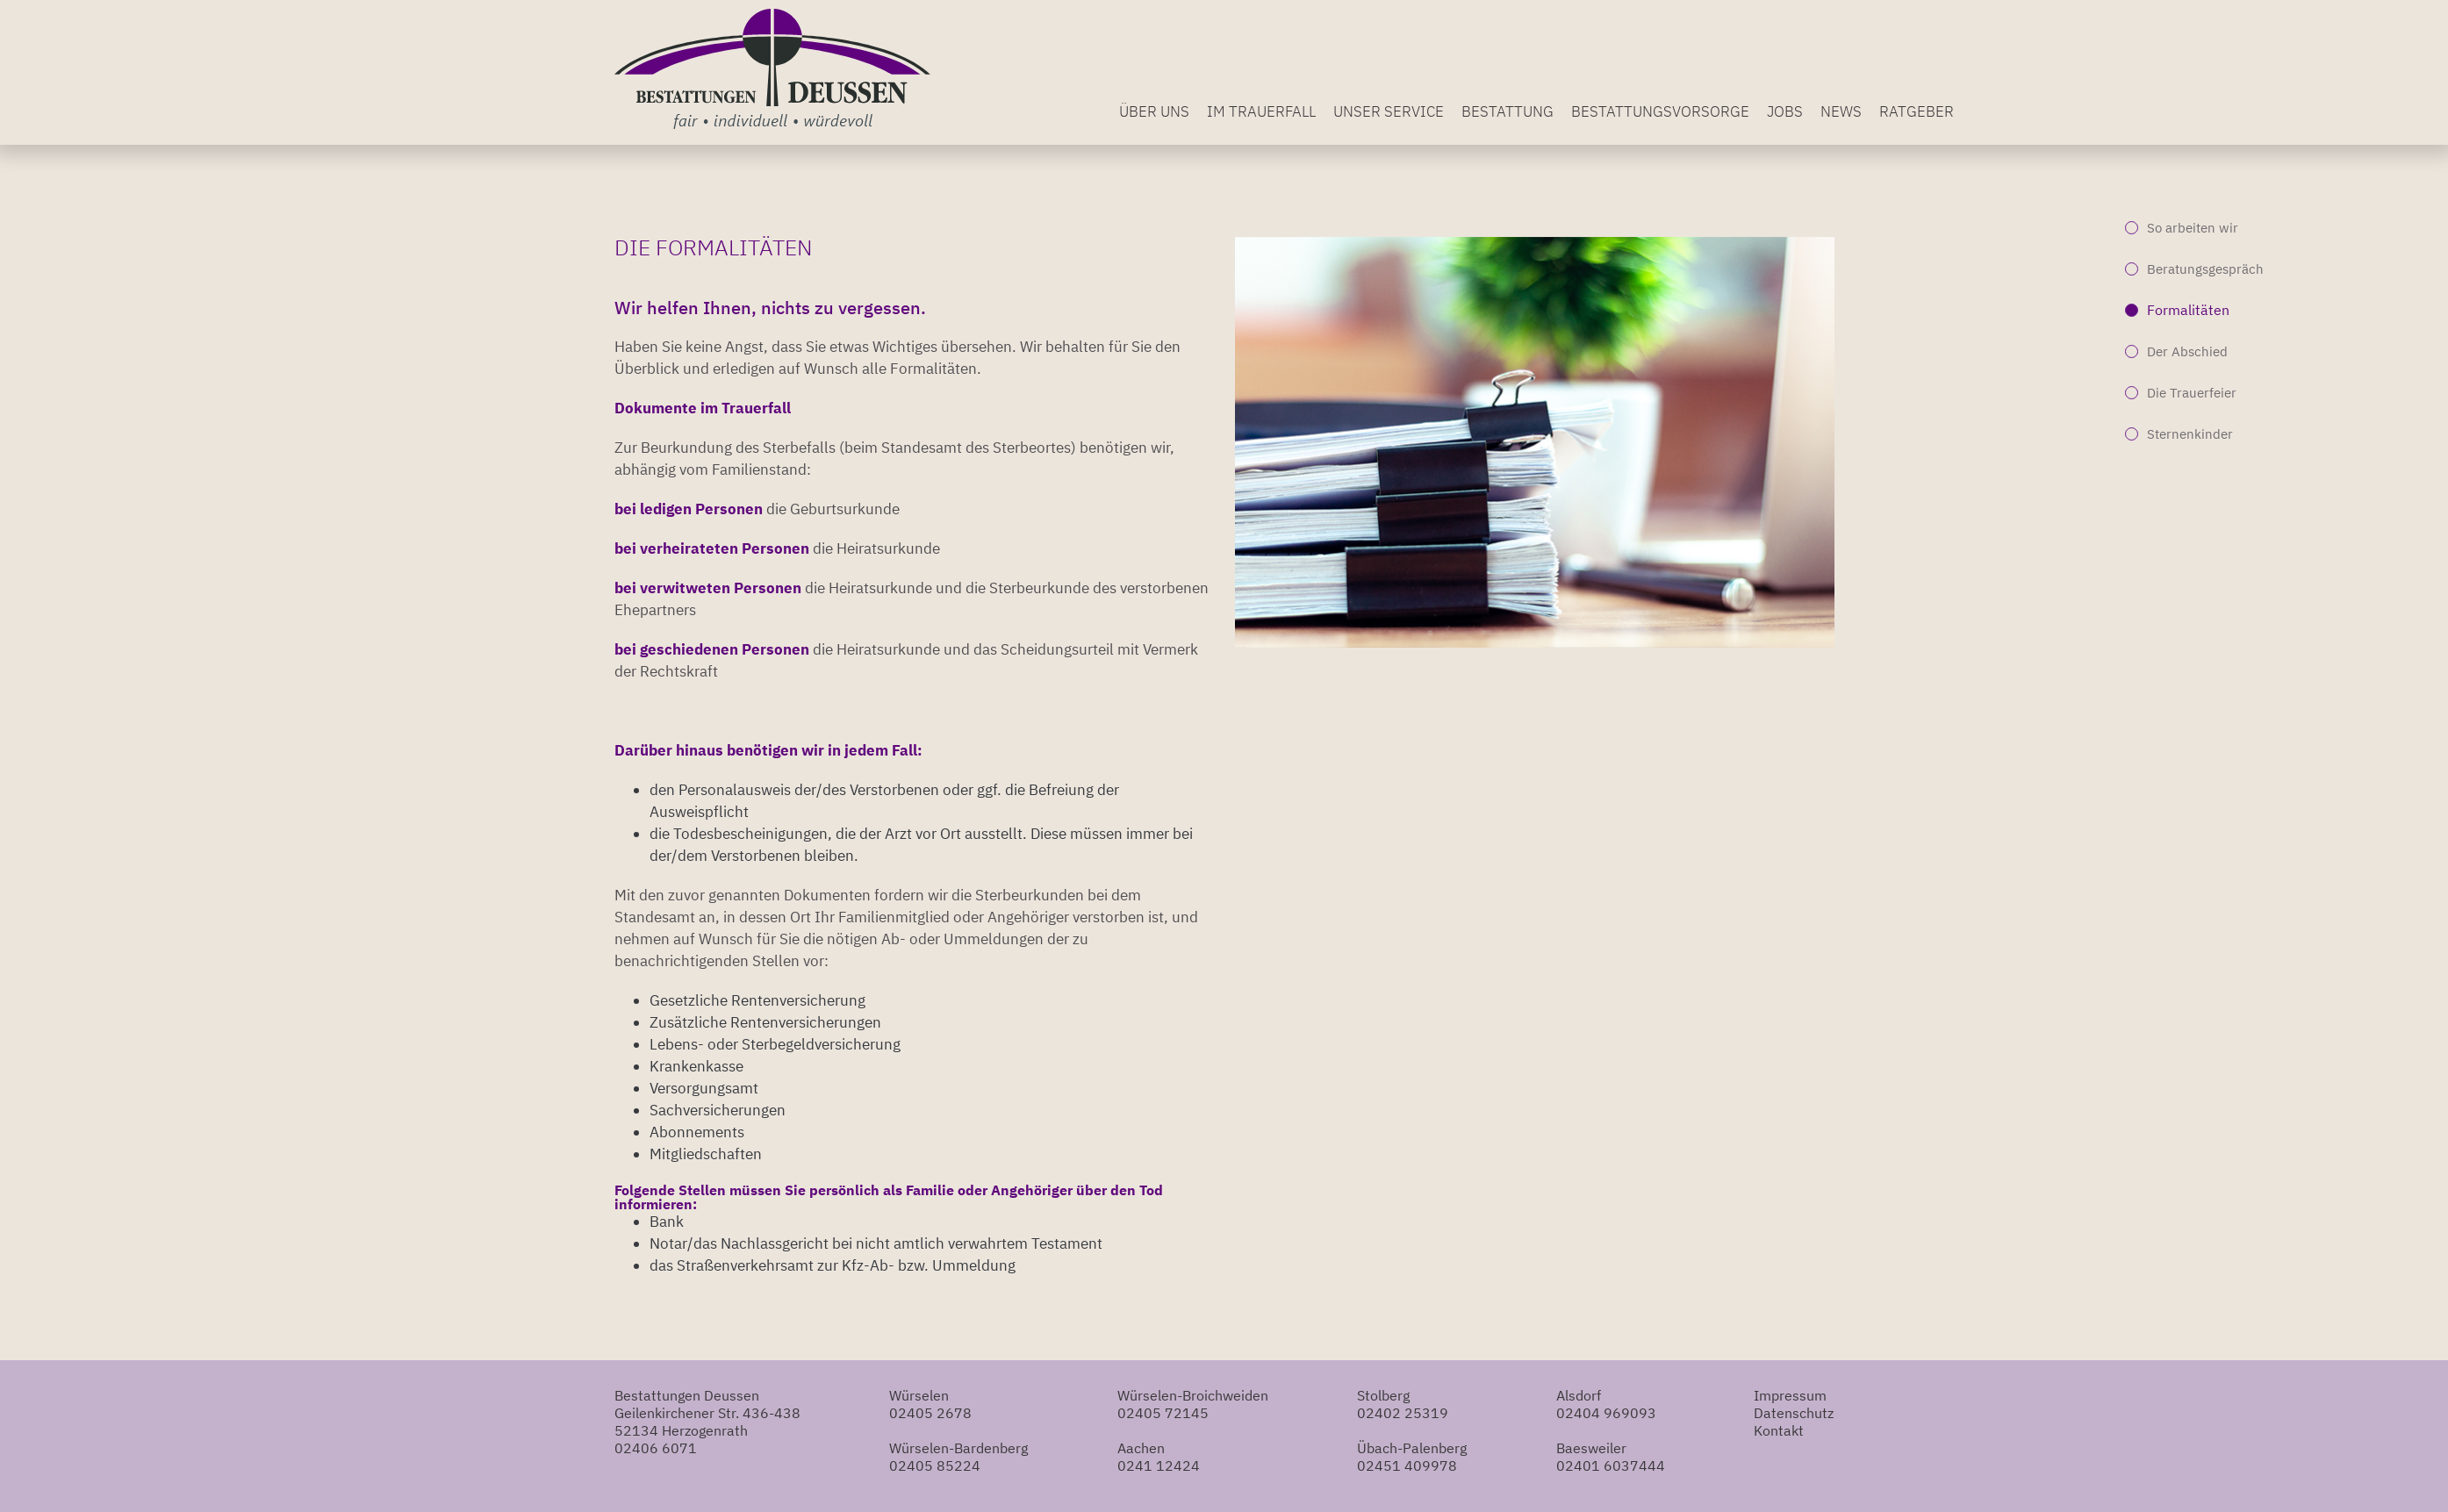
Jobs (1785, 111)
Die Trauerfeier (2191, 392)
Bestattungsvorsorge (1660, 111)
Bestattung (1507, 111)
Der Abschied (2187, 351)
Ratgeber (1916, 111)
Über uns (1154, 111)
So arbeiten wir (2192, 227)
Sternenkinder (2190, 434)
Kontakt (1779, 1430)
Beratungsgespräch (2205, 269)
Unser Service (1388, 111)
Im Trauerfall (1261, 111)
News (1841, 111)
